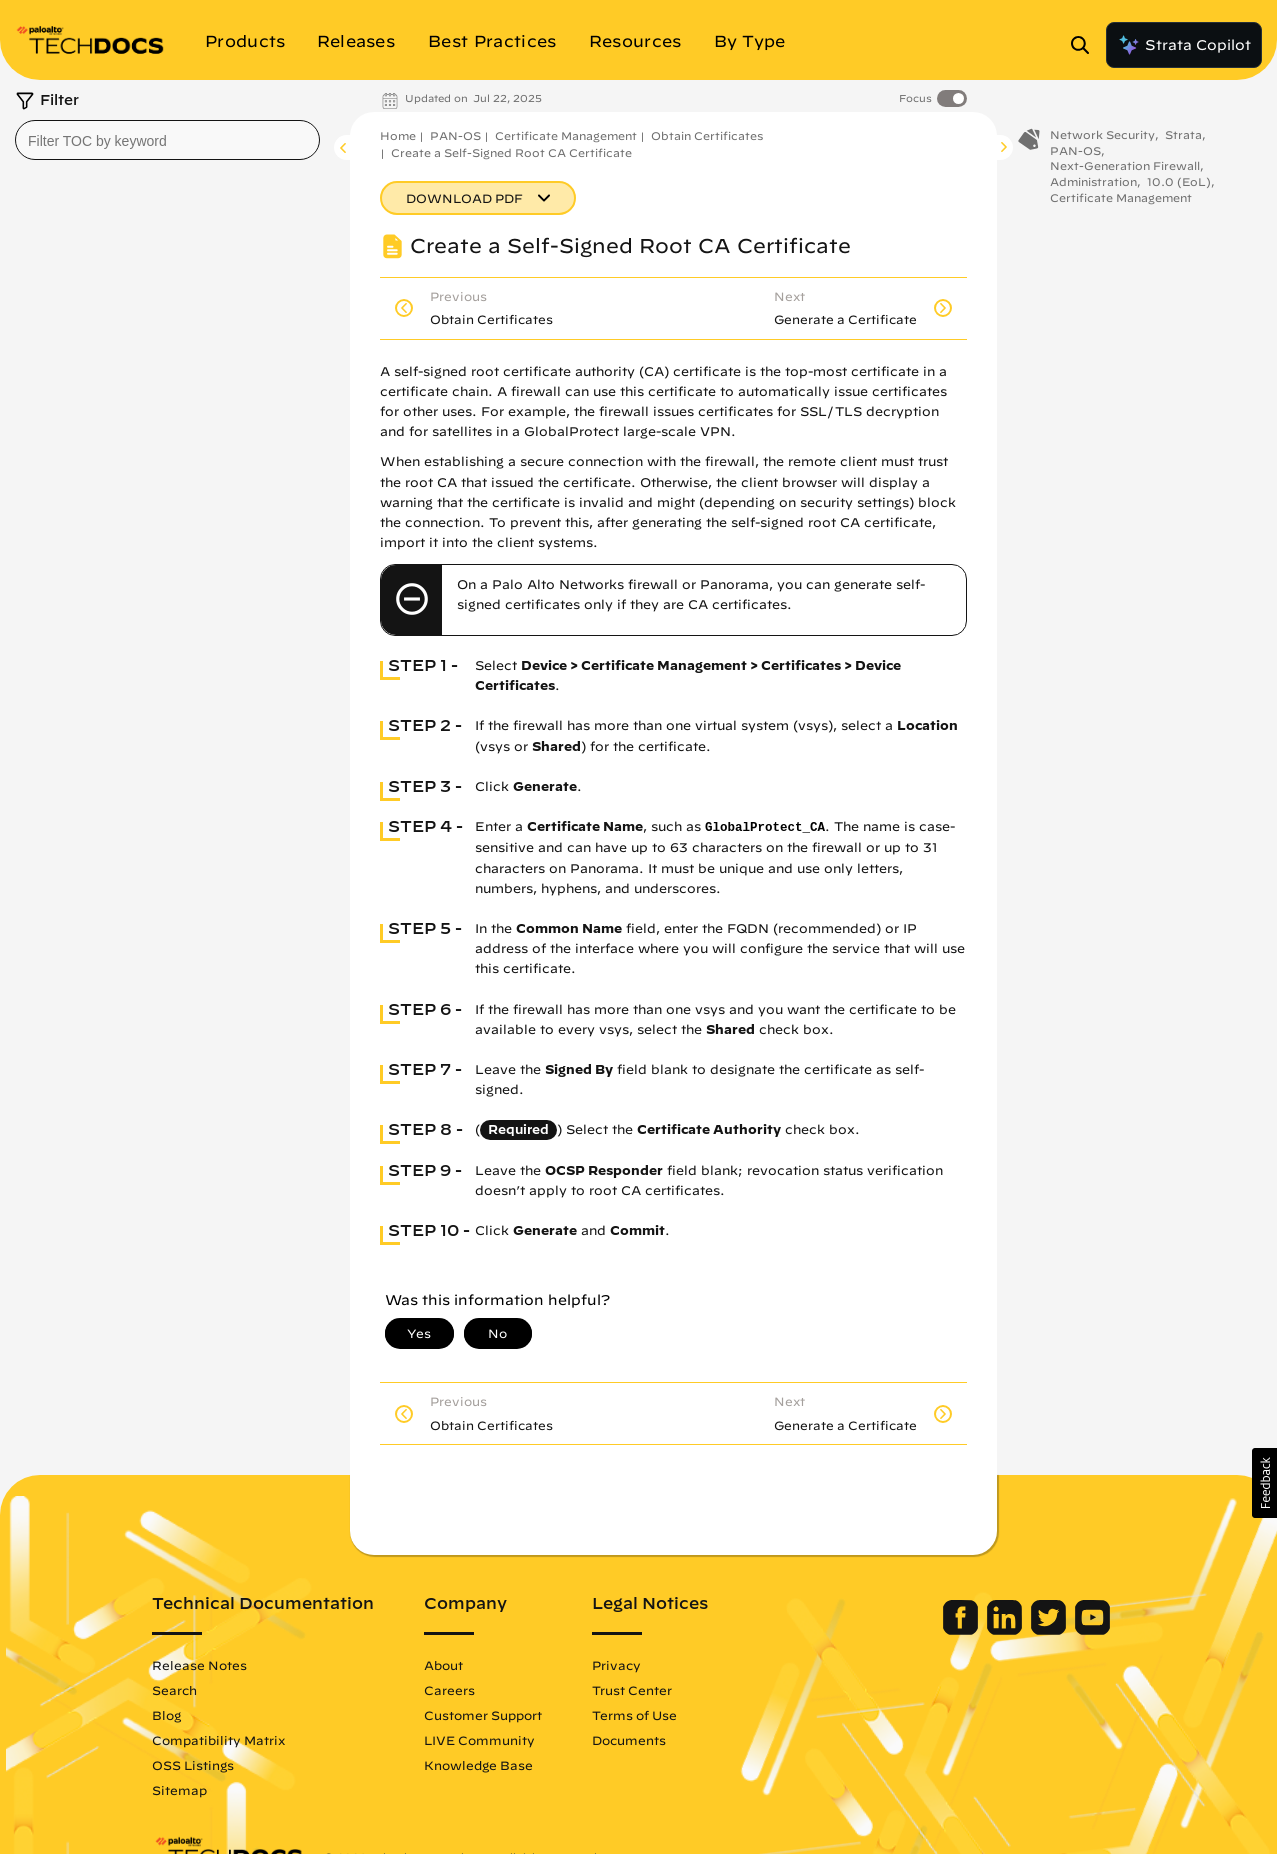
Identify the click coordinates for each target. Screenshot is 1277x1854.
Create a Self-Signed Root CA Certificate (511, 152)
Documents (631, 1740)
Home (398, 135)
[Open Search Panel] (1086, 45)
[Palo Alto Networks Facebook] (961, 1630)
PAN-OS (455, 135)
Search (176, 1690)
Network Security (1102, 137)
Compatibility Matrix (220, 1740)
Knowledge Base (480, 1765)
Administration (1093, 184)
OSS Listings (195, 1765)
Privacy (618, 1665)
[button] (1264, 1483)
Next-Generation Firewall (1125, 168)
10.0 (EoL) (1179, 184)
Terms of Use (636, 1715)
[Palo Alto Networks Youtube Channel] (1091, 1630)
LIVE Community (481, 1740)
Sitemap (181, 1790)
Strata (1183, 137)
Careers (451, 1690)
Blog (168, 1715)
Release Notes (201, 1665)
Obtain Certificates (707, 135)
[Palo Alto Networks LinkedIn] (1005, 1630)
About (445, 1665)
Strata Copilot (1184, 45)
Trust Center (634, 1690)
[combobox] (167, 140)
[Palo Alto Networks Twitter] (1049, 1630)
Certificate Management (566, 135)
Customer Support (485, 1715)
